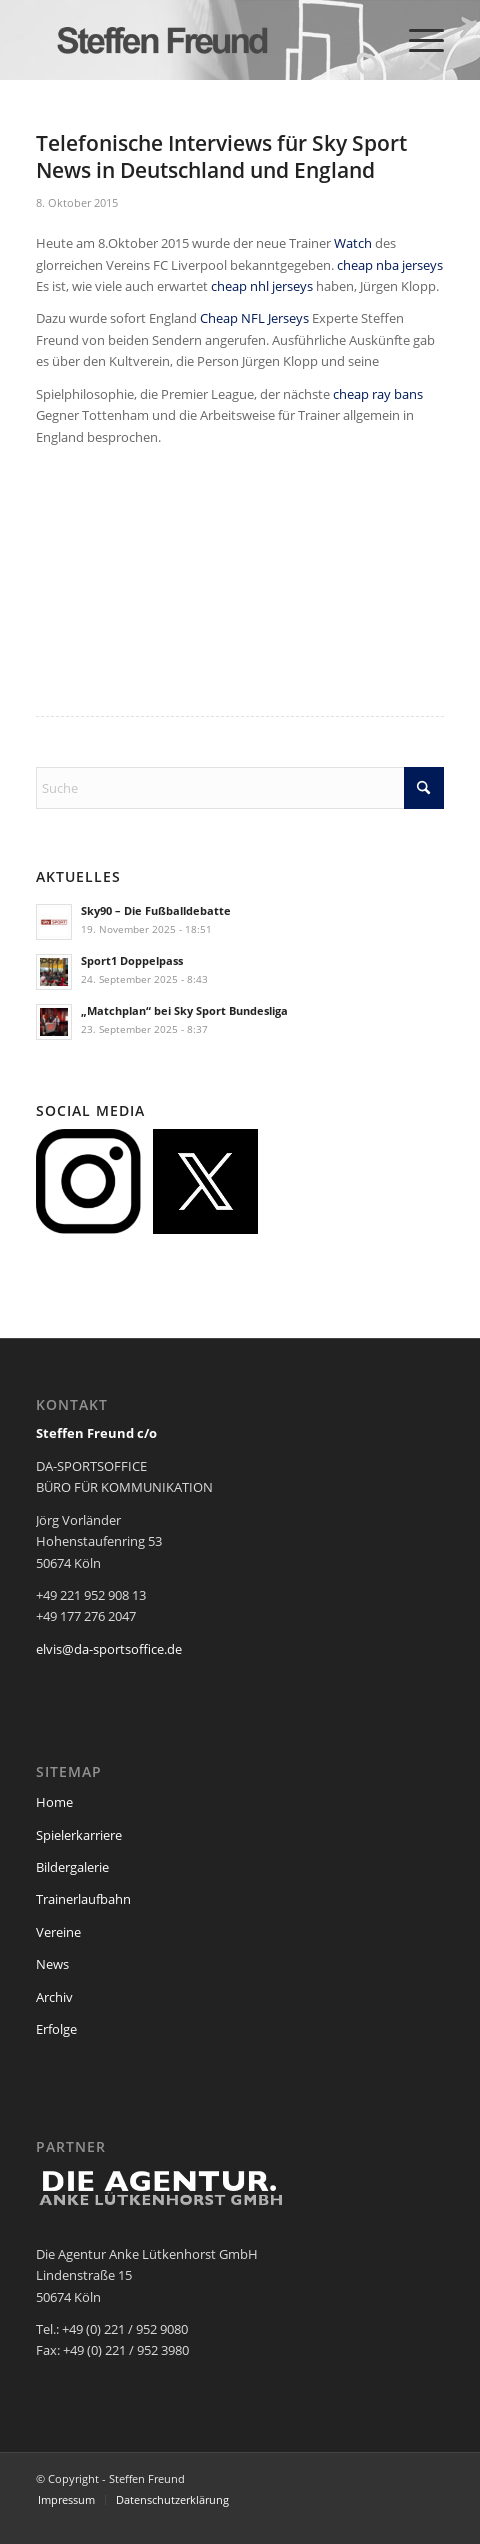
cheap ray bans (378, 394)
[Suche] (240, 788)
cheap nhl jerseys (262, 286)
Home (54, 1802)
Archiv (54, 1997)
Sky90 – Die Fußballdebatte (156, 910)
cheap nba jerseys (390, 265)
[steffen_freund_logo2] (199, 40)
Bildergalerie (72, 1867)
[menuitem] (416, 40)
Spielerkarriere (79, 1835)
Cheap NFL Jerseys (254, 318)
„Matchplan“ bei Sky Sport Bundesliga (184, 1010)
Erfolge (56, 2029)
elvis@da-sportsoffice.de (109, 1649)
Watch (353, 243)
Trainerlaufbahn (83, 1899)
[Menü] (416, 40)
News (52, 1964)
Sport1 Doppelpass (132, 960)
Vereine (58, 1932)
